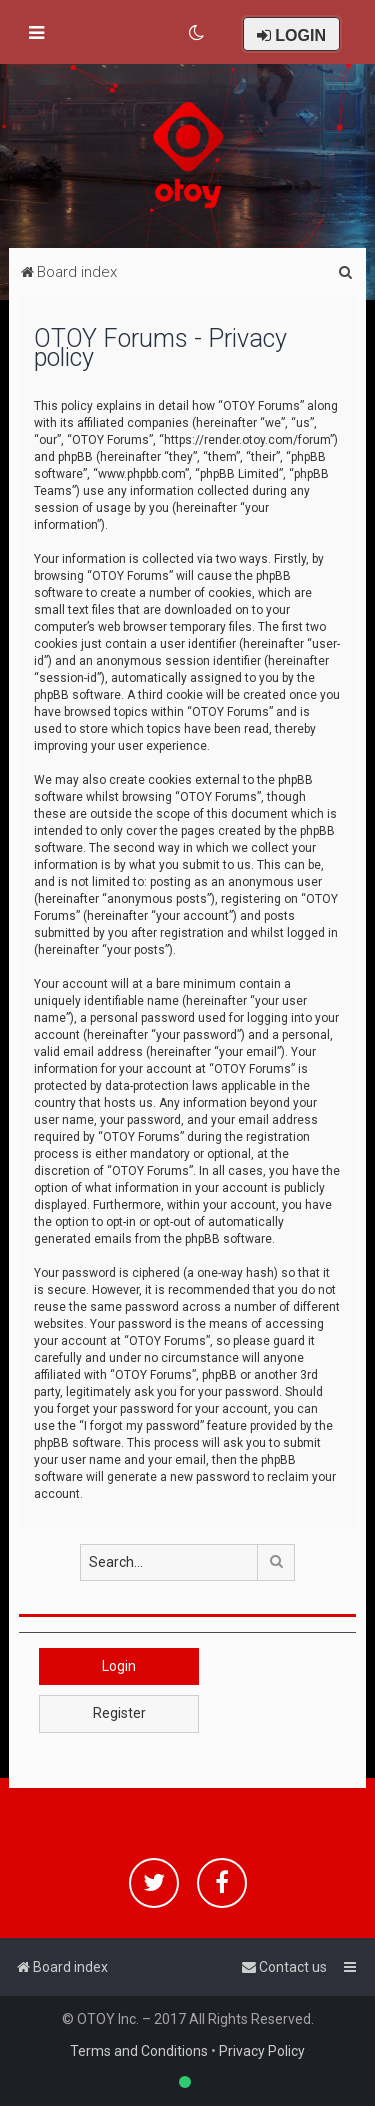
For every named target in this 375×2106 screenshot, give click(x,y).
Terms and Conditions (139, 2051)
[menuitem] (197, 33)
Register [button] (119, 1713)
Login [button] (119, 1666)
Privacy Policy (262, 2051)
